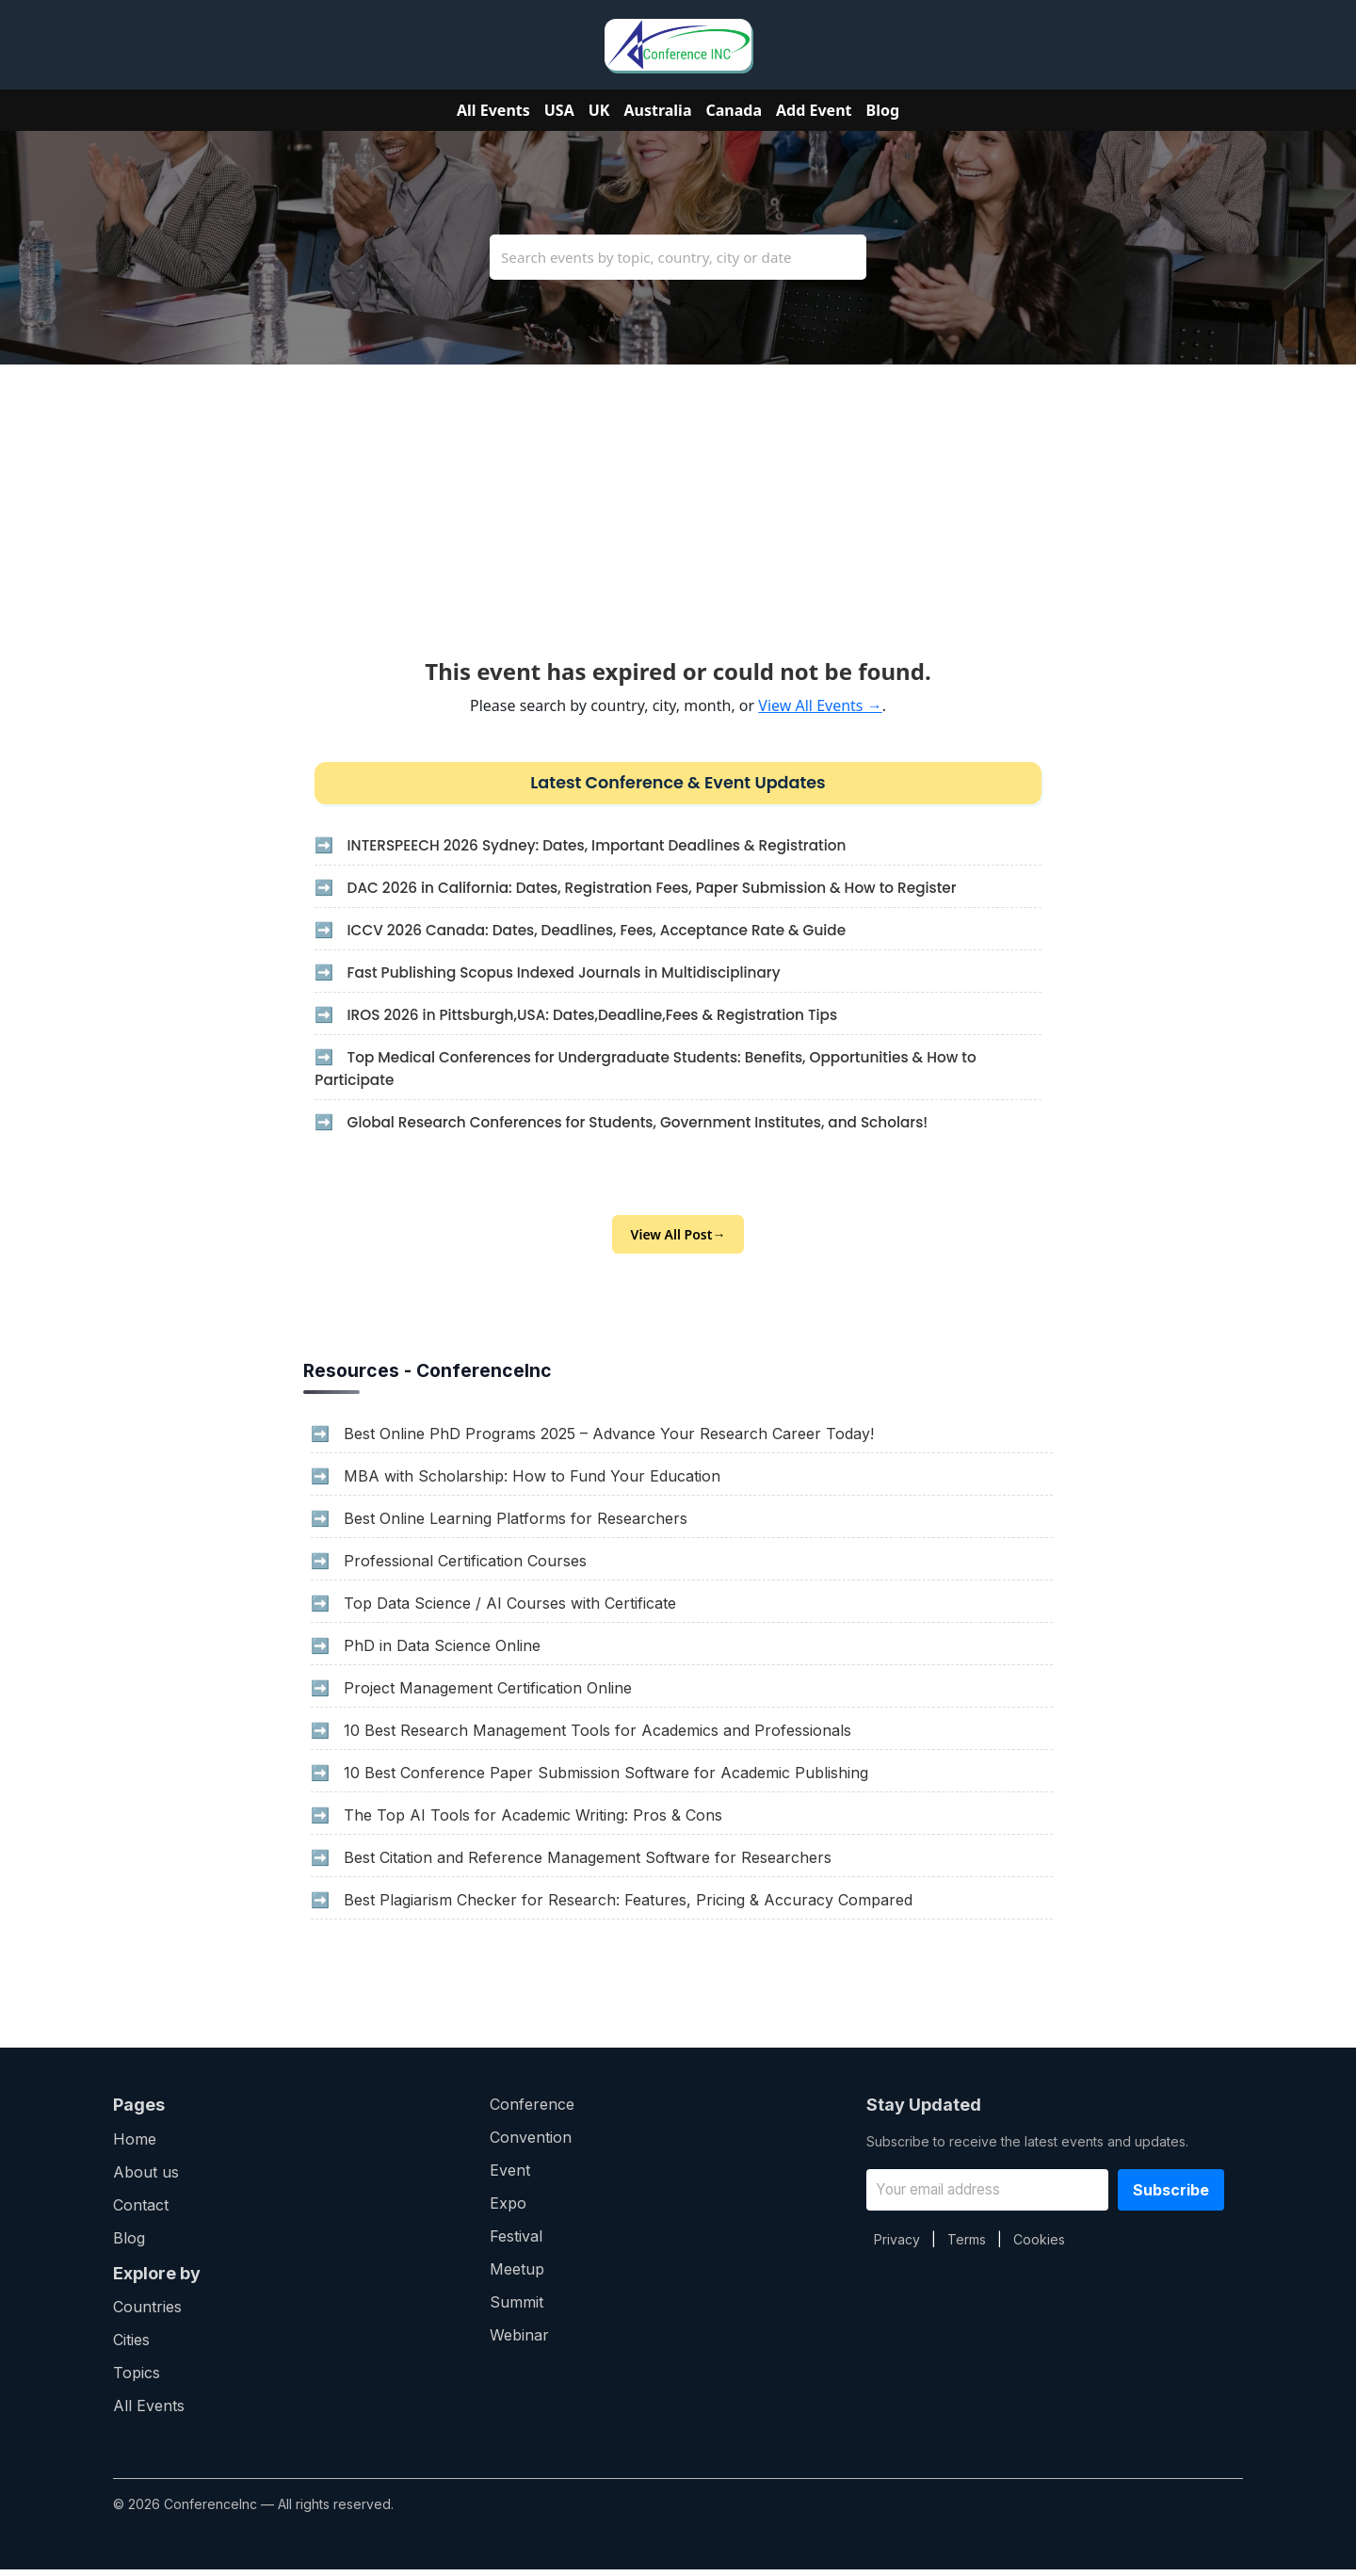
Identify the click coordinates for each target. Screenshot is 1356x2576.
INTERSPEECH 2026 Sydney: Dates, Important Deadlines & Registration (601, 848)
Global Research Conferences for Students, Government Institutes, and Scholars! (644, 1125)
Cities (131, 2346)
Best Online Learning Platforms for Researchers (515, 1524)
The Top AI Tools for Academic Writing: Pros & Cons (533, 1821)
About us (146, 2178)
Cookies (1039, 2246)
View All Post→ (678, 1241)
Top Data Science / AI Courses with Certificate (510, 1609)
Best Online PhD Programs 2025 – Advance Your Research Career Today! (609, 1440)
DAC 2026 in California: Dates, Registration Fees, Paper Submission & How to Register (659, 890)
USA (559, 110)
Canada (734, 110)
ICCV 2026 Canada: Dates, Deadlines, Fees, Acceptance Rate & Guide (601, 933)
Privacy (897, 2246)
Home (134, 2145)
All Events (493, 110)
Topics (136, 2379)
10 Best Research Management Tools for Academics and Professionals (597, 1736)
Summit (516, 2308)
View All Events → (819, 705)
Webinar (519, 2341)
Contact (141, 2211)
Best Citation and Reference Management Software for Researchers (587, 1864)
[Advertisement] (678, 496)
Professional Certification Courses (465, 1567)
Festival (516, 2242)
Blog (883, 110)
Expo (508, 2209)
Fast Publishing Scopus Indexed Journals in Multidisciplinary (567, 975)
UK (599, 110)
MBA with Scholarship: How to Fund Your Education (532, 1482)
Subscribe (1171, 2196)
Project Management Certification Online (488, 1694)
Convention (531, 2143)
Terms (966, 2246)
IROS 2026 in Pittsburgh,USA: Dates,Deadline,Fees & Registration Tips (596, 1018)
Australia (657, 110)
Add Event (813, 110)
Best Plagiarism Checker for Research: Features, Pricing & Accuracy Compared (628, 1906)
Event (510, 2176)
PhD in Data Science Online (442, 1652)
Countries (147, 2313)
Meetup (517, 2275)
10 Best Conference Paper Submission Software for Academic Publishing (606, 1779)
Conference (532, 2110)
